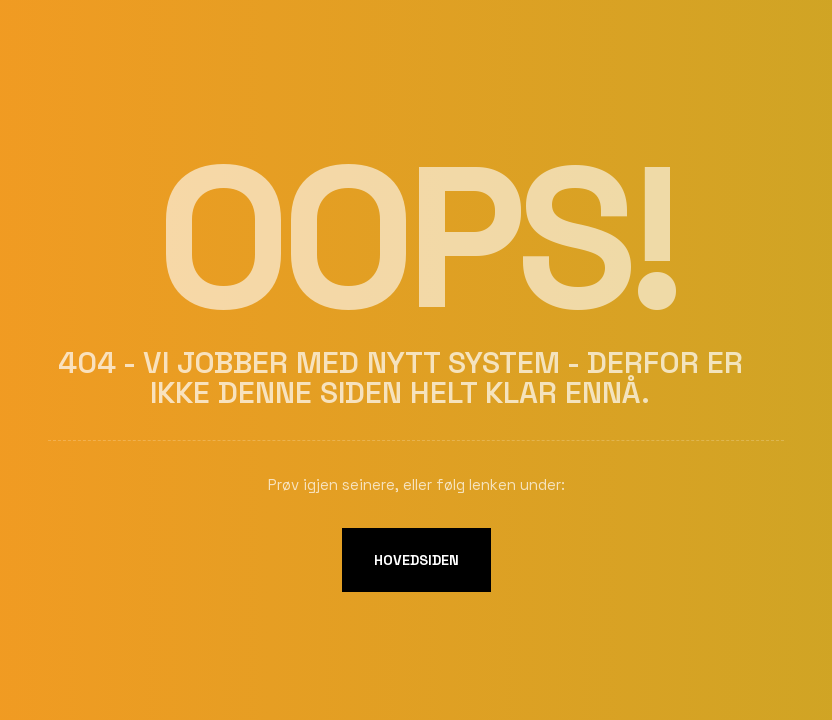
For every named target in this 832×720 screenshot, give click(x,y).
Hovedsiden (416, 560)
